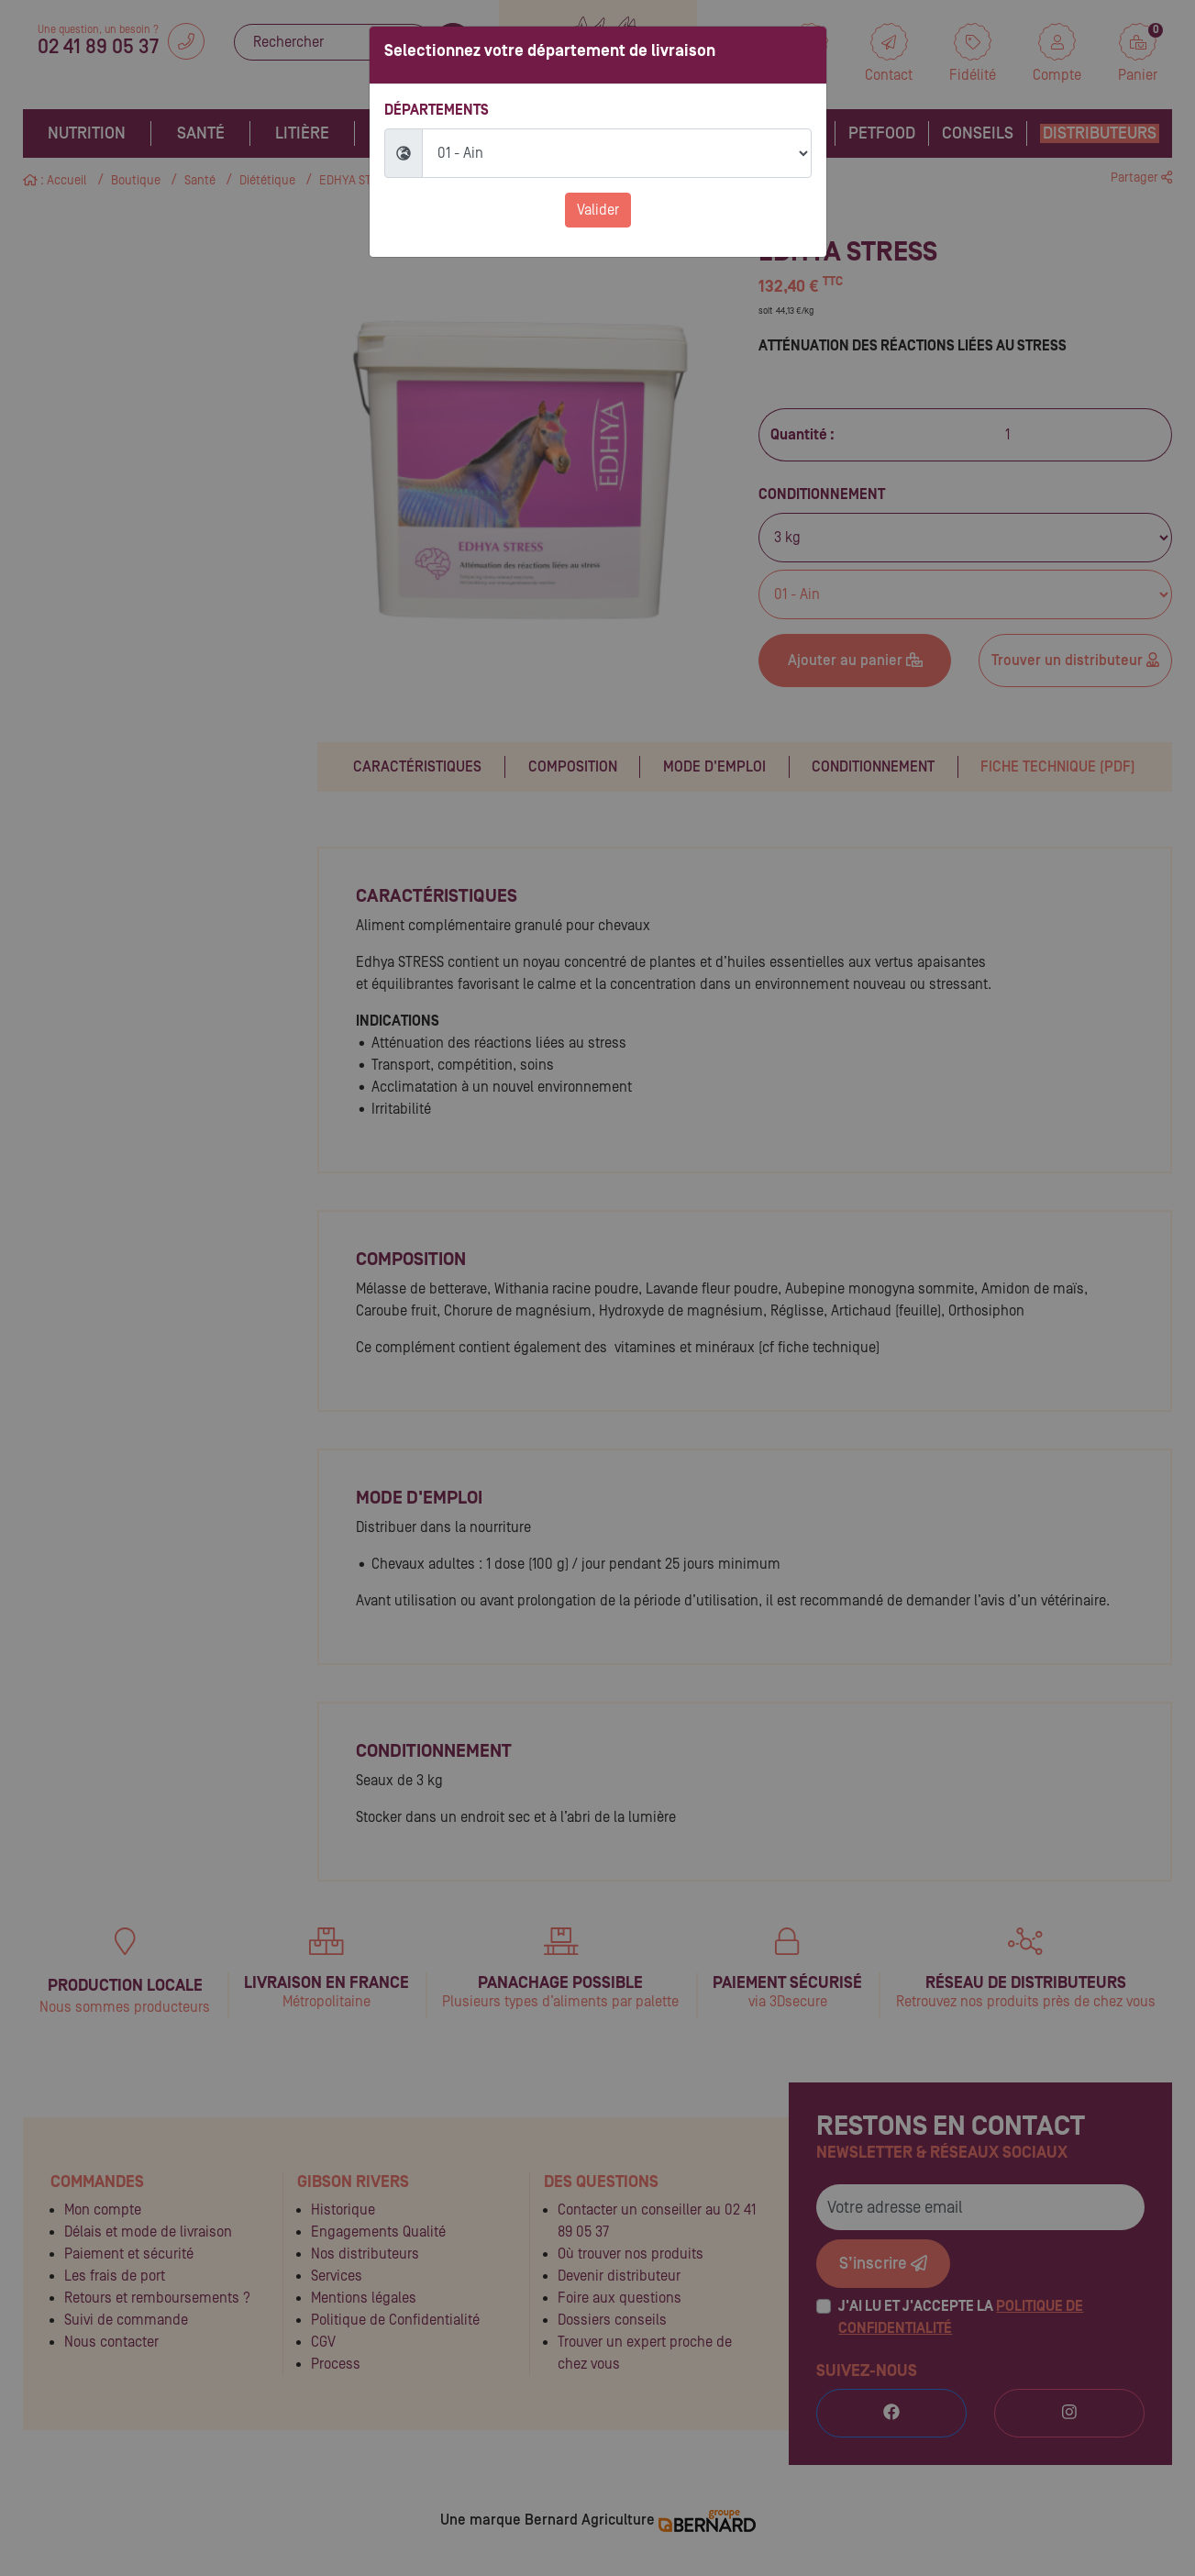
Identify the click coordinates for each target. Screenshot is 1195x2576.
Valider (598, 210)
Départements (436, 110)
